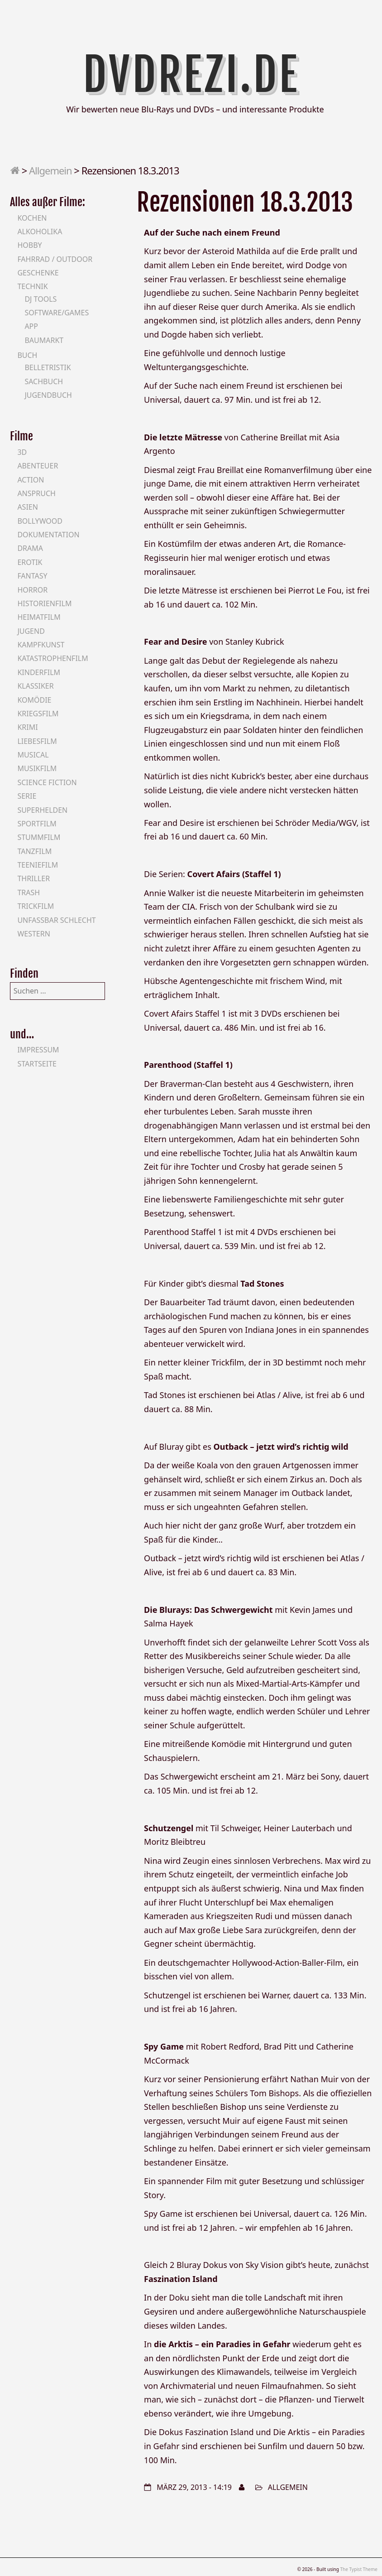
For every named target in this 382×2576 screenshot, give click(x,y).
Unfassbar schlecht (56, 920)
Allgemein (50, 170)
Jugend (30, 631)
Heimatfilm (38, 617)
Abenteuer (37, 466)
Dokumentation (48, 535)
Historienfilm (44, 603)
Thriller (33, 878)
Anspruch (36, 493)
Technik (32, 286)
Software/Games (56, 313)
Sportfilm (36, 824)
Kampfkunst (40, 645)
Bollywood (39, 521)
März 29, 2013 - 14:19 (194, 2487)
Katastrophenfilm (52, 658)
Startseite (37, 1064)
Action (30, 480)
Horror (32, 590)
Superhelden (42, 810)
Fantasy (32, 576)
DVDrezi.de (191, 74)
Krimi (27, 727)
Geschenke (37, 273)
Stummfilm (38, 837)
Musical (32, 755)
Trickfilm (35, 906)
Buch (27, 355)
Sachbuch (43, 381)
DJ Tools (40, 299)
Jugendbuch (48, 395)
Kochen (32, 218)
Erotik (29, 562)
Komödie (34, 700)
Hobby (29, 245)
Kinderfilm (38, 672)
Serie (26, 796)
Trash (28, 892)
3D (22, 452)
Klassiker (35, 686)
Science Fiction (46, 782)
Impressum (38, 1050)
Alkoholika (39, 231)
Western (33, 934)
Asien (27, 507)
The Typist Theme (358, 2569)
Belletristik (47, 367)
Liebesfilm (37, 741)
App (31, 326)
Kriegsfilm (37, 714)
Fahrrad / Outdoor (54, 259)
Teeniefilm (37, 865)
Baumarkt (43, 340)
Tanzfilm (34, 851)
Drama (30, 548)
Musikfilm (37, 768)
